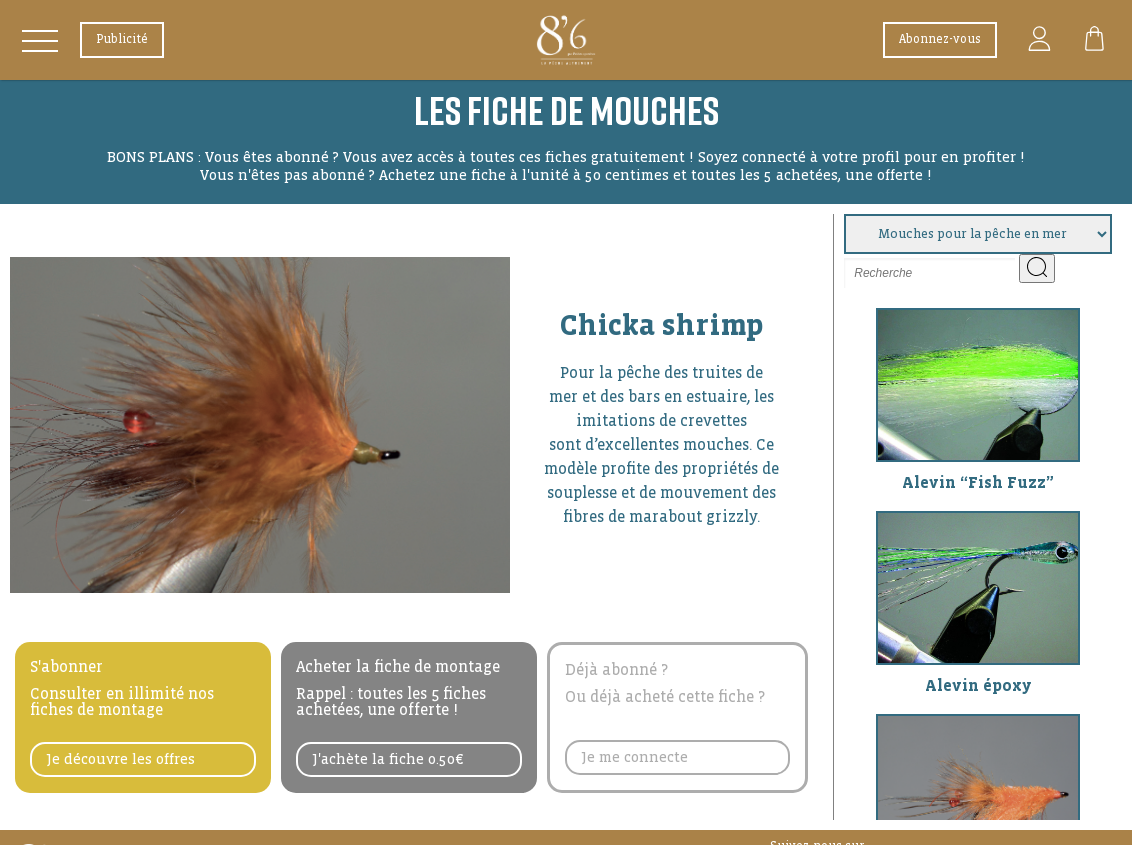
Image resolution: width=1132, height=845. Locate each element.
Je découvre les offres (121, 759)
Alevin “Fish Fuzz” (978, 482)
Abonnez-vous (940, 39)
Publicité (122, 39)
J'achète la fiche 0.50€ (388, 759)
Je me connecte (635, 757)
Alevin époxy (978, 685)
